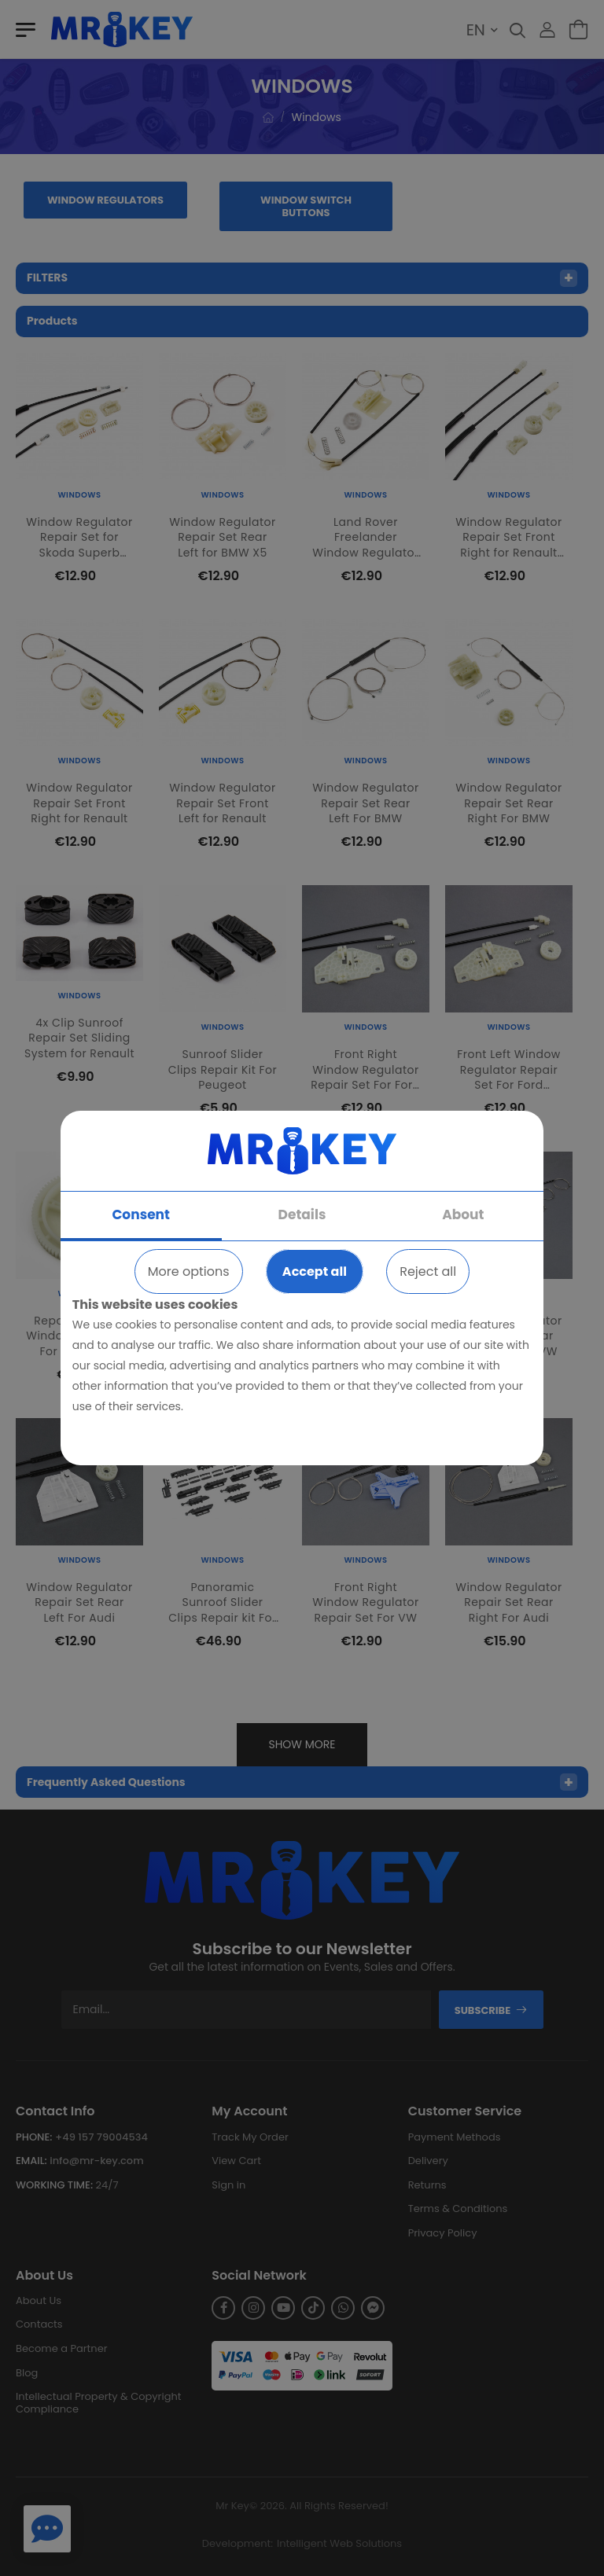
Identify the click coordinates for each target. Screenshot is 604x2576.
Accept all (314, 1271)
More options (189, 1271)
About (463, 1214)
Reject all (428, 1271)
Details (302, 1214)
